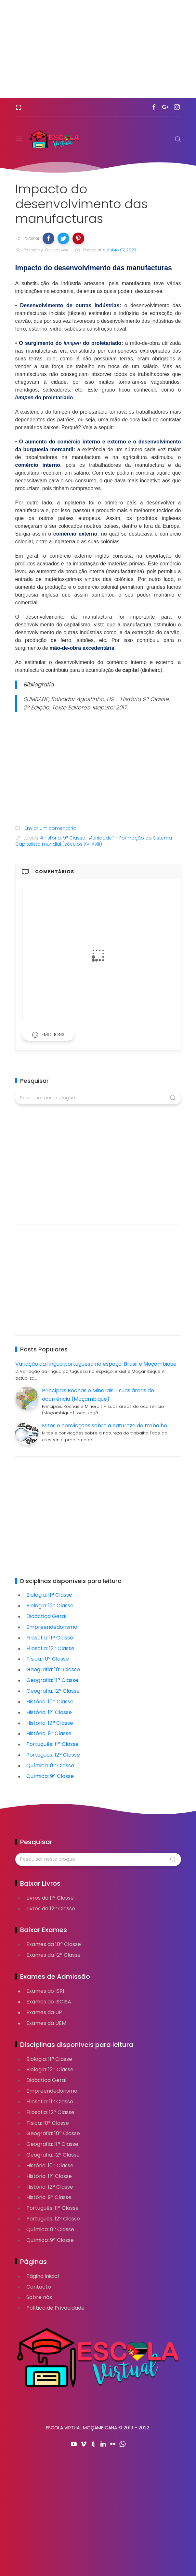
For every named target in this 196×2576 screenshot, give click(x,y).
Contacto (38, 2287)
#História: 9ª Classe (62, 838)
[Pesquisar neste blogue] (98, 1097)
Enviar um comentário (49, 828)
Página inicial (42, 2276)
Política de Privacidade (55, 2308)
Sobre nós (39, 2297)
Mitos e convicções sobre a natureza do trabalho (104, 1425)
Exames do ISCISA (48, 2001)
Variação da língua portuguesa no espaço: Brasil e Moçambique (95, 1364)
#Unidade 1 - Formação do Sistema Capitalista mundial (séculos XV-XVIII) (93, 841)
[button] (48, 238)
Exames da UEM (46, 2023)
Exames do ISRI (45, 1991)
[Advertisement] (98, 52)
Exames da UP (44, 2012)
